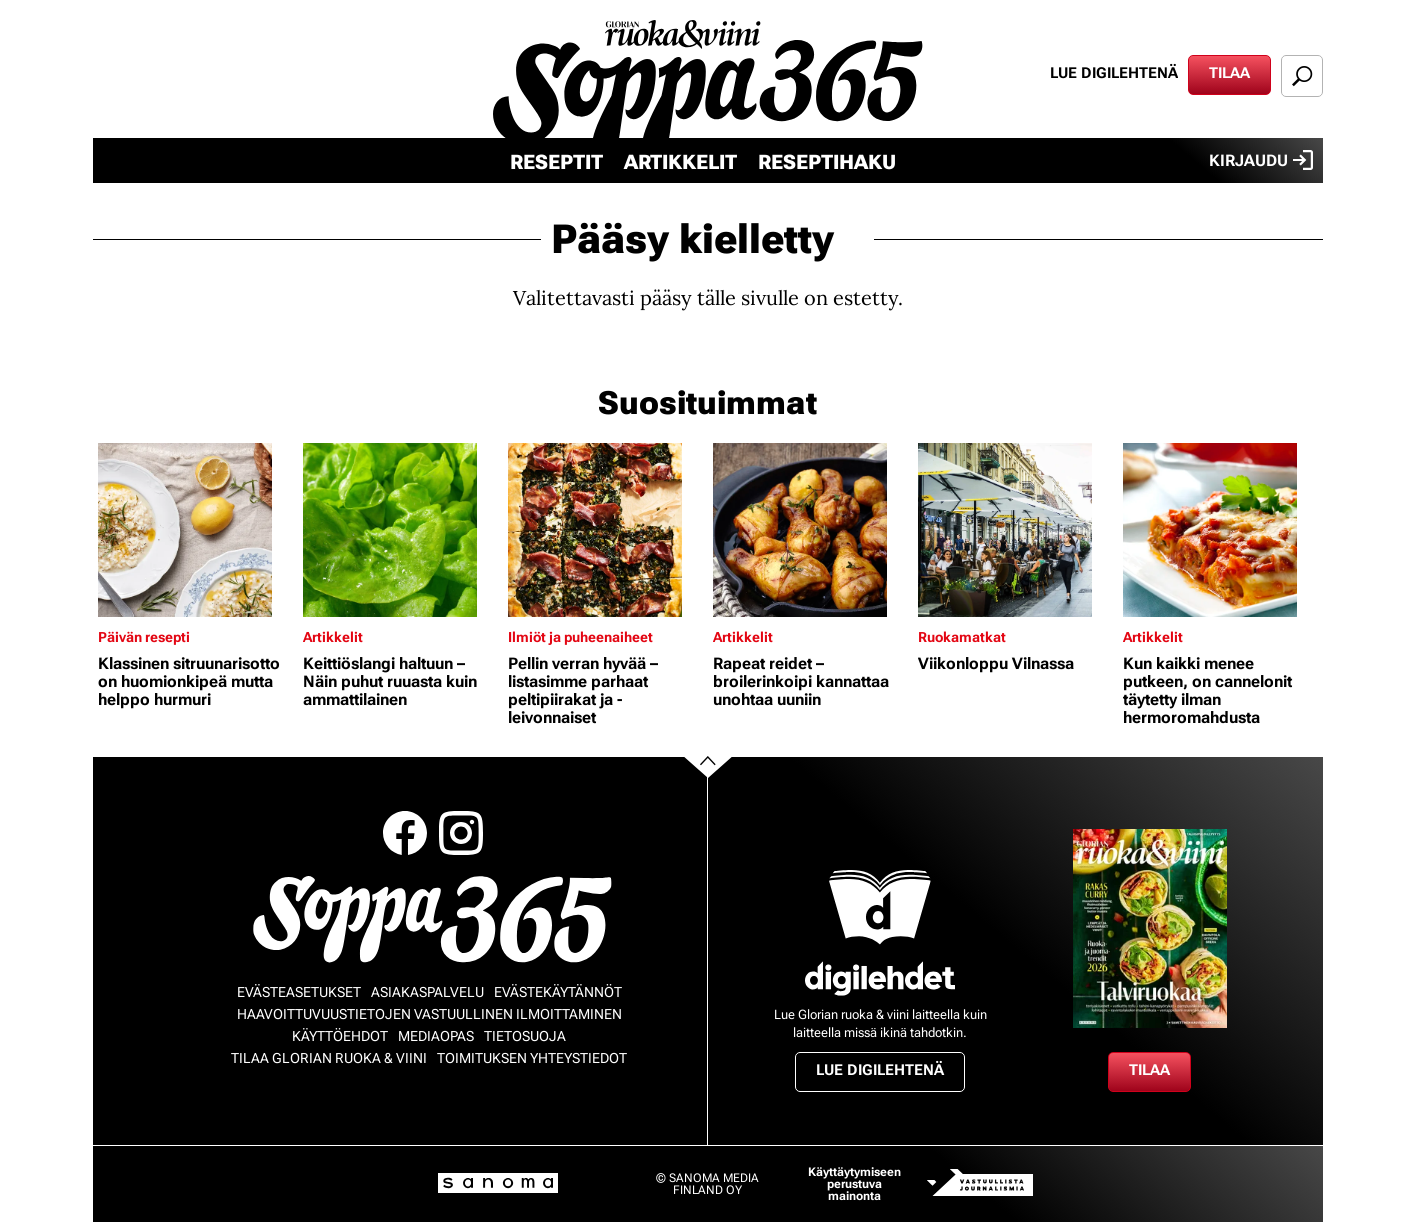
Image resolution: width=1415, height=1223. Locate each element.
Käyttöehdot (340, 1036)
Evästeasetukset (299, 992)
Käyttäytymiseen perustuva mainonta (854, 1184)
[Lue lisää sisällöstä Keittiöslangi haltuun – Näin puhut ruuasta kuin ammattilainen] (400, 530)
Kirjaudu (1261, 160)
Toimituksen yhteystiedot (532, 1058)
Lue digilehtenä (1114, 73)
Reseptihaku (827, 162)
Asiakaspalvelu (427, 992)
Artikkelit (680, 162)
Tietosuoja (525, 1036)
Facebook (405, 833)
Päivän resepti (144, 637)
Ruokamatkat (962, 637)
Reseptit (556, 162)
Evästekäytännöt (558, 992)
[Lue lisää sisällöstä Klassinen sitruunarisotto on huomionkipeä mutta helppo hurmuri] (195, 530)
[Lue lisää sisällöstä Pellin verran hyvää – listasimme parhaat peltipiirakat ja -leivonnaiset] (605, 530)
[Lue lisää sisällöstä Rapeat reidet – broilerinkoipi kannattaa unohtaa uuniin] (810, 530)
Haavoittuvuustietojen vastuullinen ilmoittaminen (429, 1014)
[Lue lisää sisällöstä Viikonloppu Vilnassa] (1015, 530)
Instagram (461, 833)
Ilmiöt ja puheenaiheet (580, 637)
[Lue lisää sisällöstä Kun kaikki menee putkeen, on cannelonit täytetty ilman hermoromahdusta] (1220, 530)
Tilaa (1229, 73)
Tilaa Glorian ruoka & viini (329, 1058)
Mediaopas (436, 1036)
